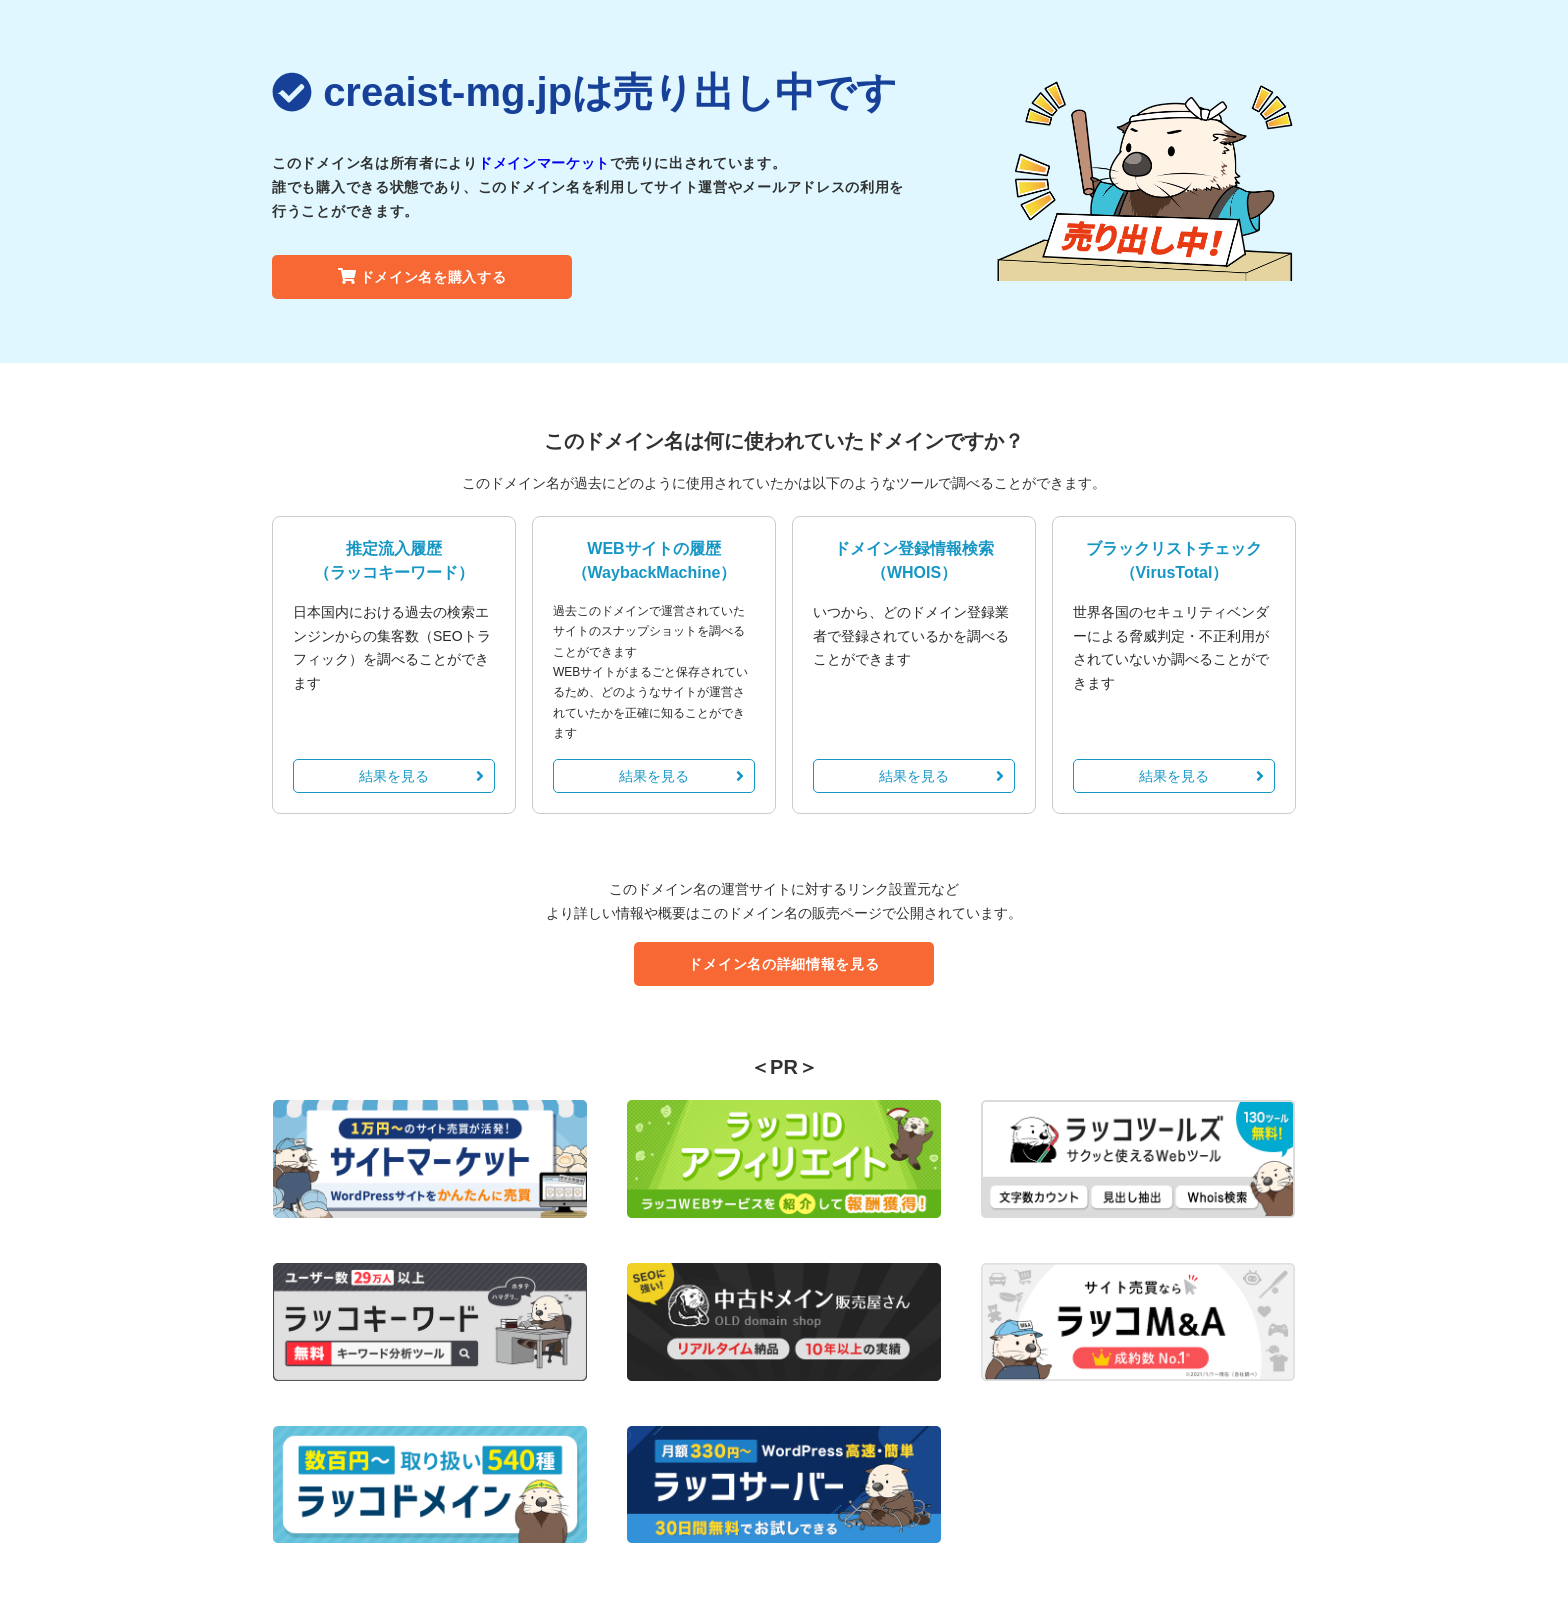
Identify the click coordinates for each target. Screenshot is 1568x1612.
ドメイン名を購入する (422, 277)
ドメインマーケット (544, 163)
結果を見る (421, 776)
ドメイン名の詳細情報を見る (783, 964)
